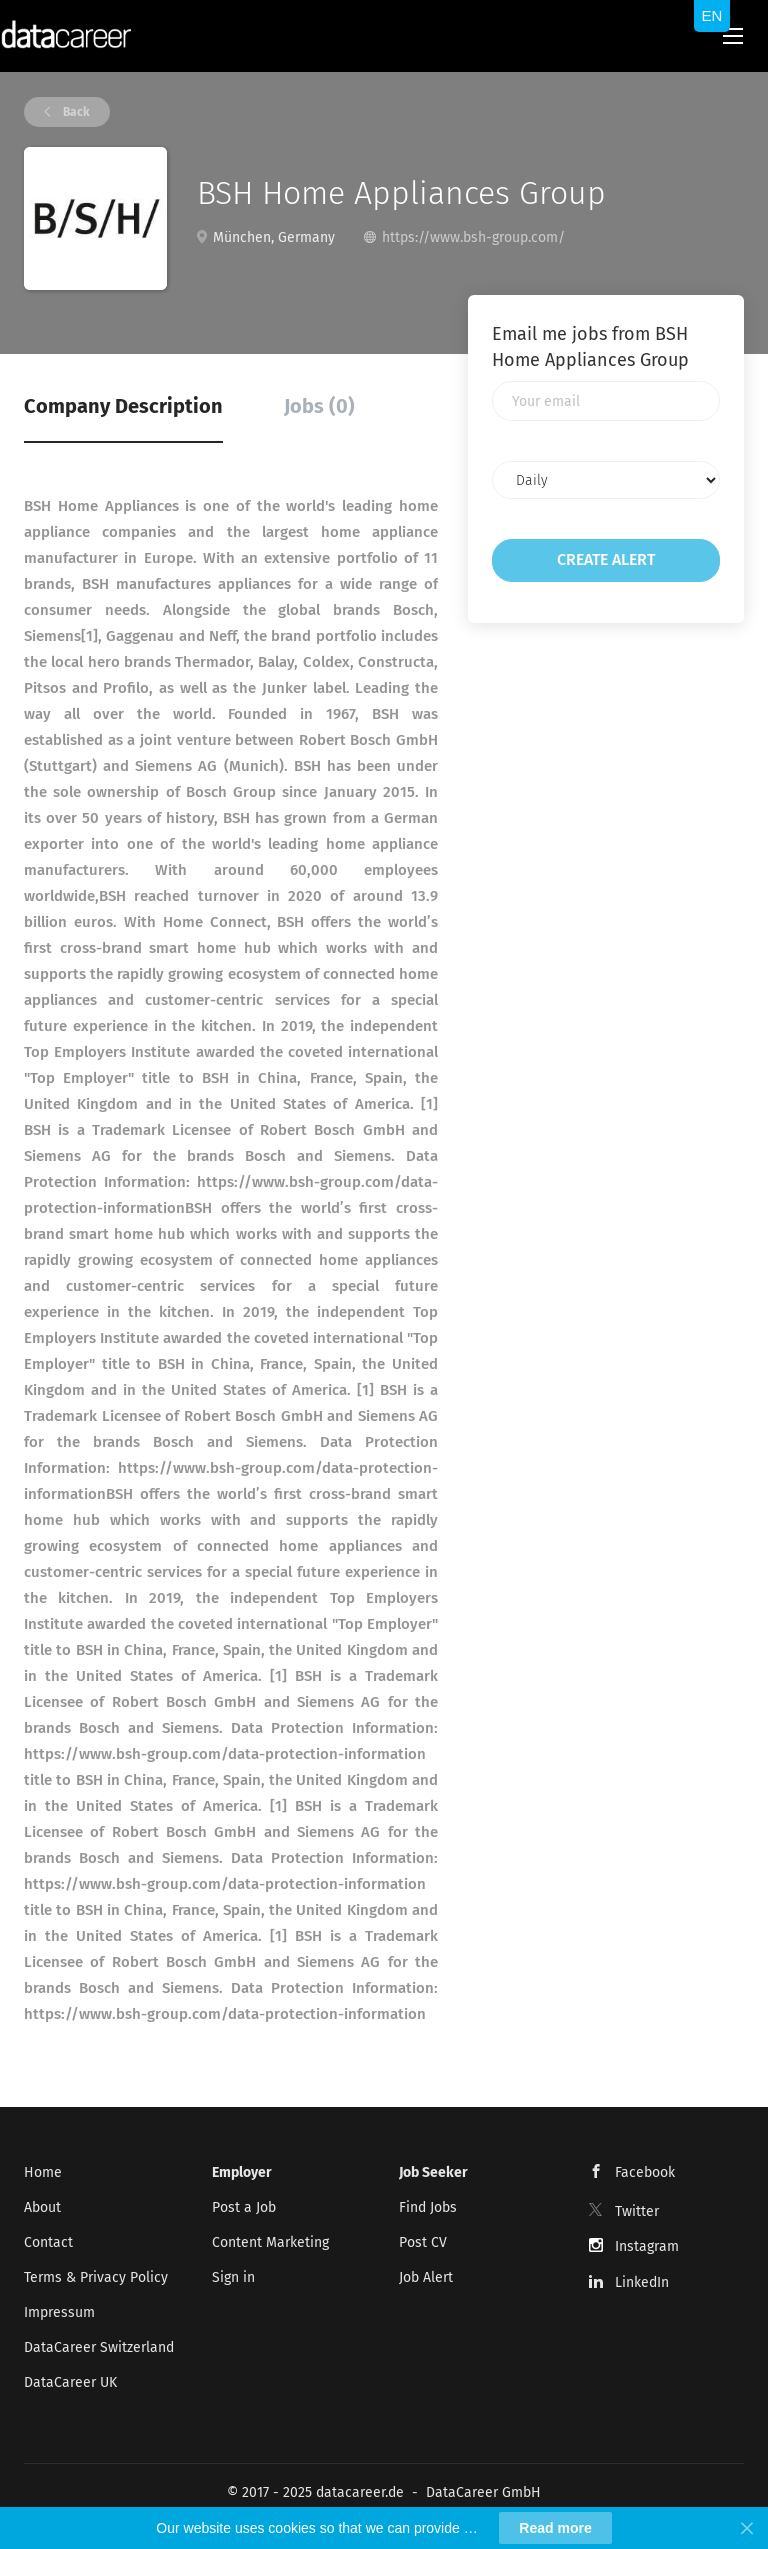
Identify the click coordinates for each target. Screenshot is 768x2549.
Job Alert (426, 2277)
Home (43, 2172)
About (42, 2207)
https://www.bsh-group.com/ (473, 237)
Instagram (647, 2246)
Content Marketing (270, 2242)
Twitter (637, 2211)
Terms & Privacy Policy (96, 2277)
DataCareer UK (70, 2382)
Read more (555, 2528)
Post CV (423, 2242)
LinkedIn (642, 2282)
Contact (48, 2242)
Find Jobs (428, 2207)
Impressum (59, 2312)
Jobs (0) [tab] (319, 406)
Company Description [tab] (123, 406)
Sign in (233, 2277)
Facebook (645, 2172)
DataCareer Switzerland (99, 2347)
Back (75, 112)
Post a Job (244, 2207)
